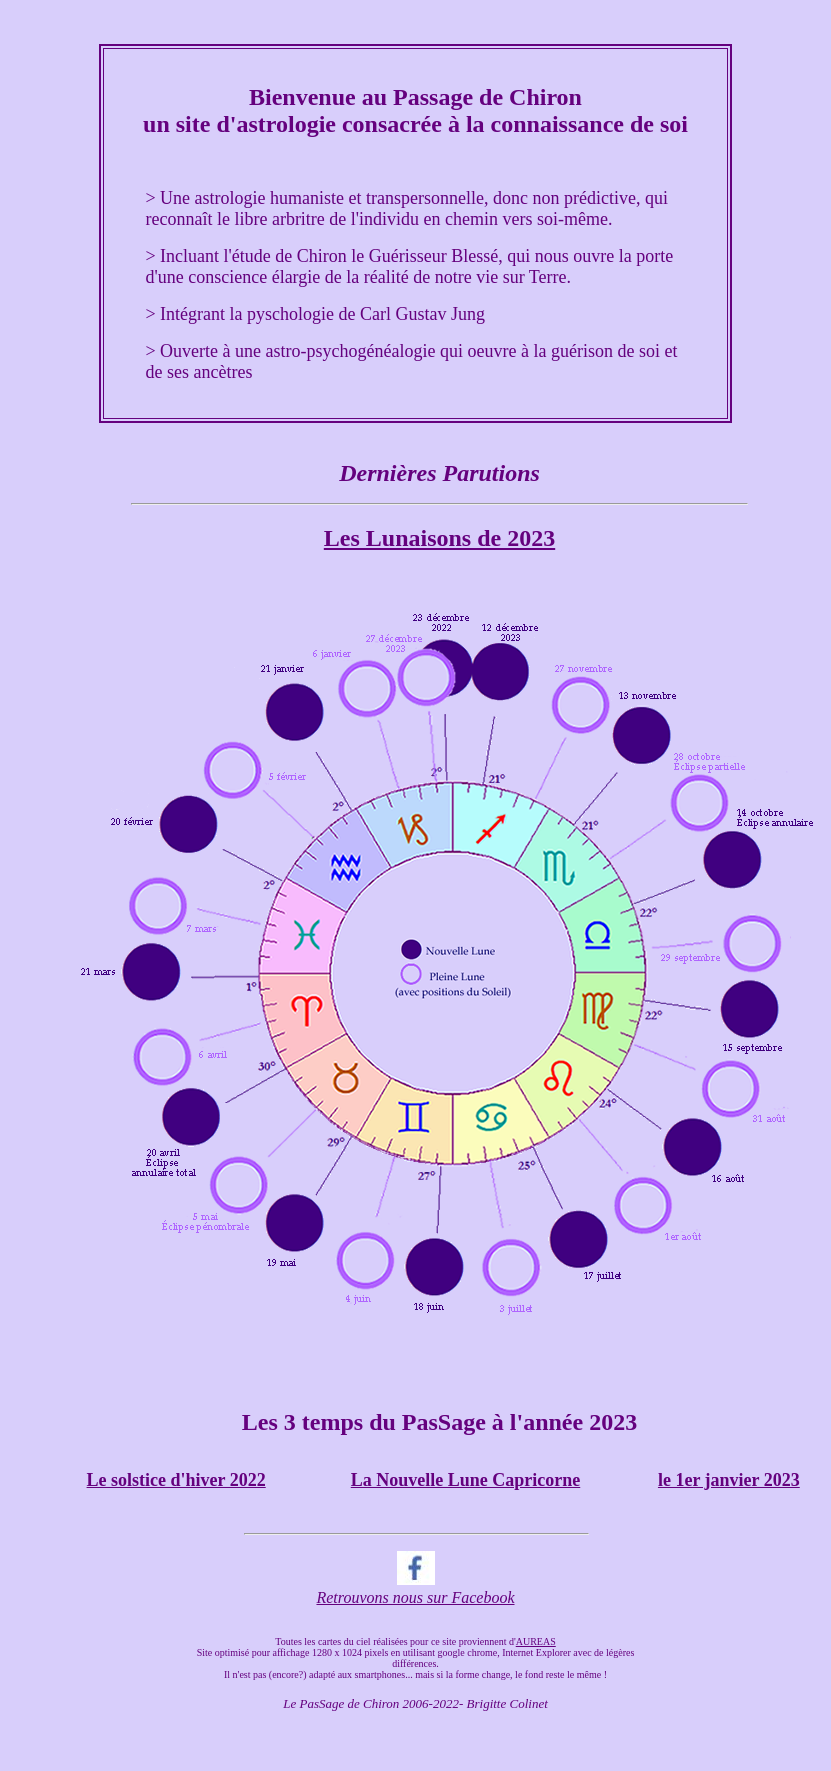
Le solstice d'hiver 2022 (176, 1480)
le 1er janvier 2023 (729, 1480)
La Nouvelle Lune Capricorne (466, 1480)
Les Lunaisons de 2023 (439, 538)
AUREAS (536, 1641)
